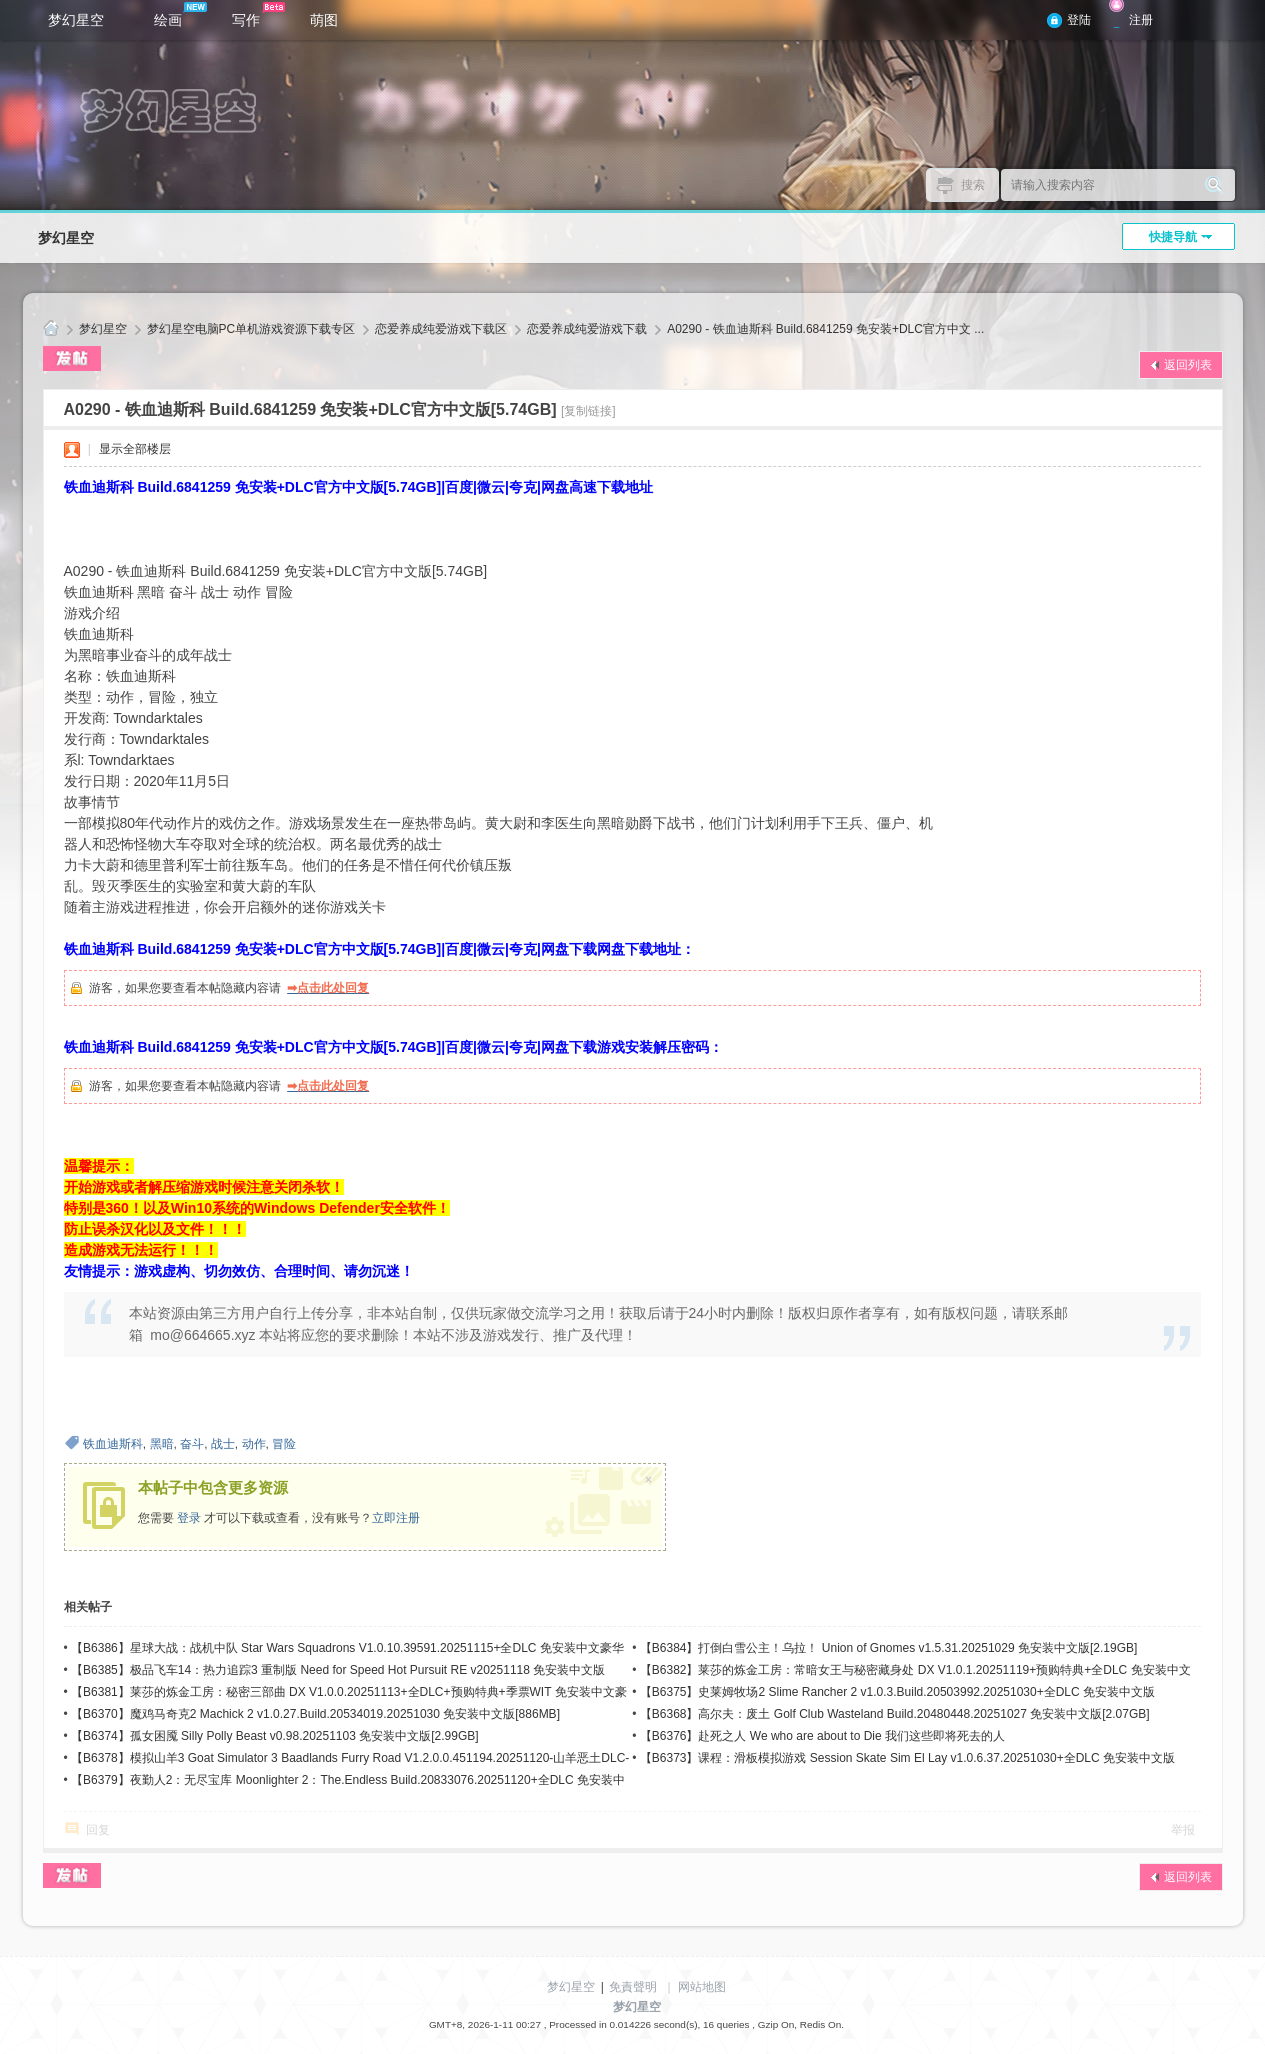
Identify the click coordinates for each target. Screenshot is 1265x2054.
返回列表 (1188, 365)
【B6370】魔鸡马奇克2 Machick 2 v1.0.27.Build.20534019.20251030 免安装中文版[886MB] (315, 1714)
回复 (98, 1830)
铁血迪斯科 (113, 1444)
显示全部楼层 (135, 449)
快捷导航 (1173, 237)
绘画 (180, 15)
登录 (189, 1518)
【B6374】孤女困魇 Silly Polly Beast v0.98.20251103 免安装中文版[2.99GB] (275, 1736)
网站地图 (702, 1987)
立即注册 (396, 1518)
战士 (223, 1444)
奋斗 (192, 1444)
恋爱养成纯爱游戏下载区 (441, 329)
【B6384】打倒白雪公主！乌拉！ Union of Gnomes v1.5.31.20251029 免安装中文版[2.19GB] (889, 1648)
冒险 (284, 1444)
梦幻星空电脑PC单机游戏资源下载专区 (251, 329)
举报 (1183, 1830)
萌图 (324, 20)
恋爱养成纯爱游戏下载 (587, 329)
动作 (254, 1444)
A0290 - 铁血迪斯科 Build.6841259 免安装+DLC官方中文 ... (825, 329)
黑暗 (162, 1444)
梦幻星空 (76, 20)
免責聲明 (633, 1987)
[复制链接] (588, 411)
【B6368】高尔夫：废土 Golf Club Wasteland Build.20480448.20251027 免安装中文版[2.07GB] (895, 1714)
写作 (258, 15)
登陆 (1079, 20)
